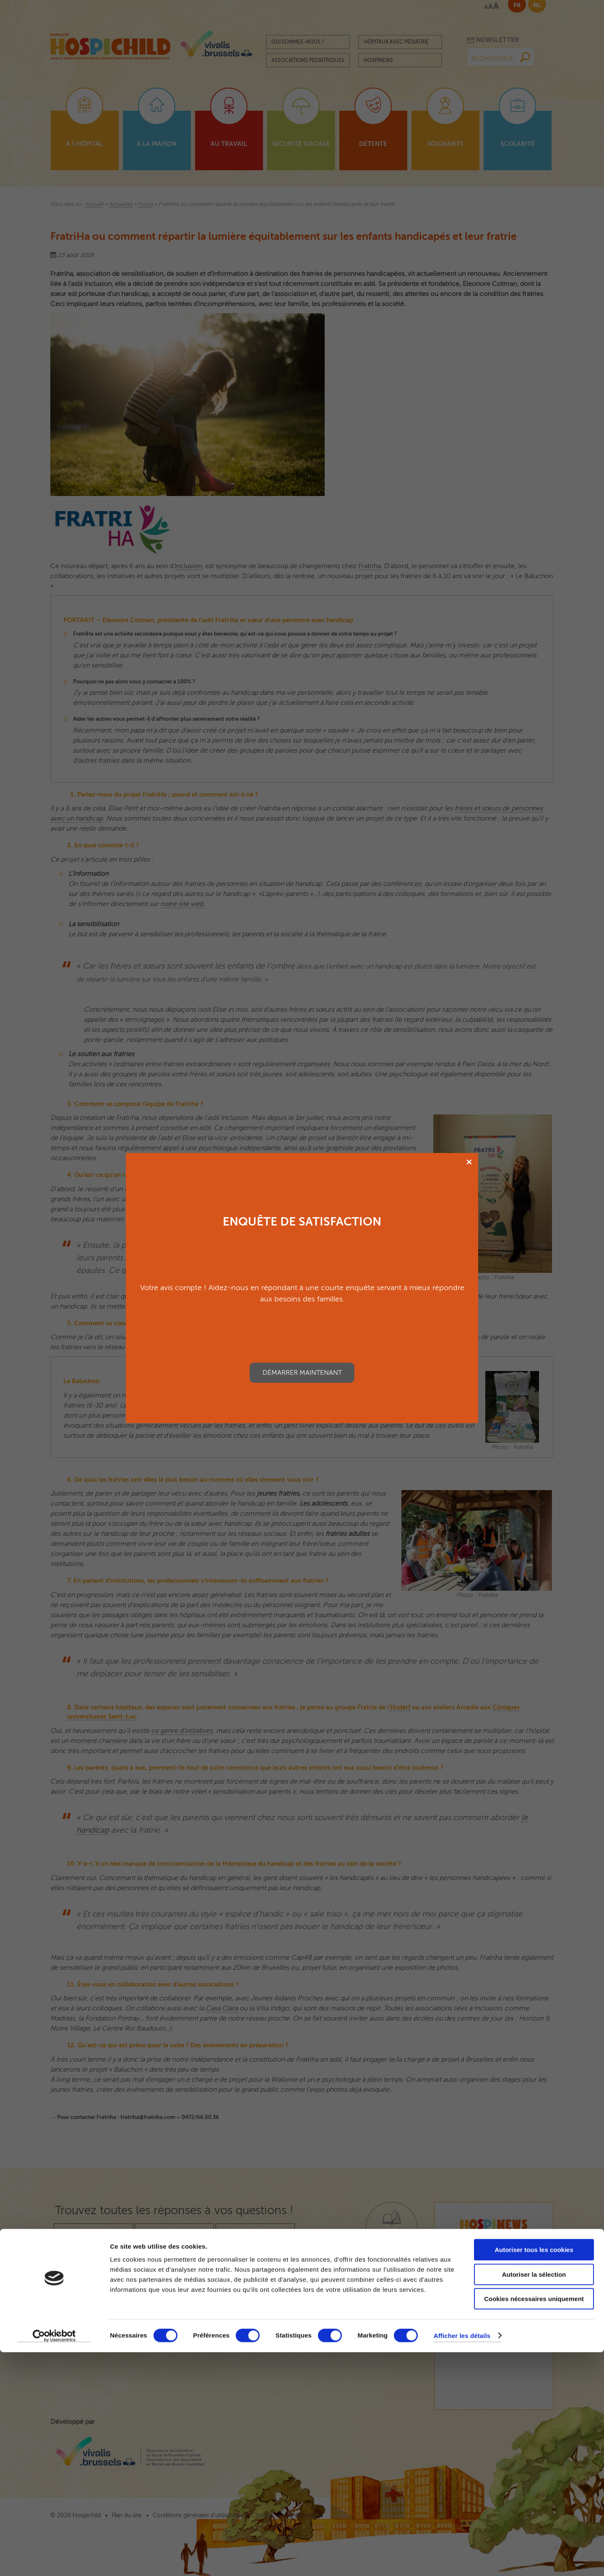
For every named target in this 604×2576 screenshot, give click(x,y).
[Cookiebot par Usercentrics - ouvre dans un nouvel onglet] (54, 2559)
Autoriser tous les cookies (534, 2473)
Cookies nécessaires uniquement (534, 2522)
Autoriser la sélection (534, 2498)
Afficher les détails (462, 2559)
